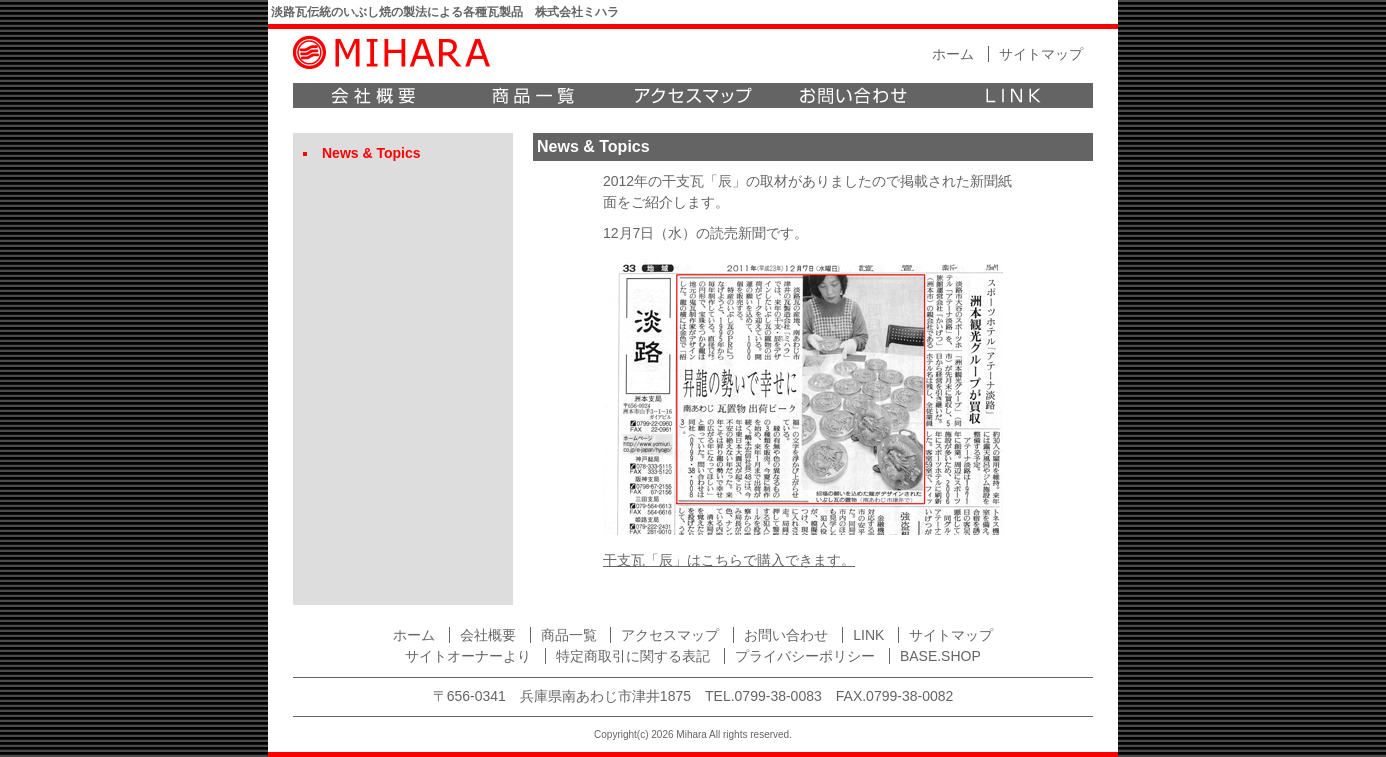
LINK (1013, 95)
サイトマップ (1041, 54)
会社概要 (373, 95)
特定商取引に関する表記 (633, 656)
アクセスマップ (693, 95)
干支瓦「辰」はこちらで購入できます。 (729, 560)
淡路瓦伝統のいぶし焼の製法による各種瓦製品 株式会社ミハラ (445, 12)
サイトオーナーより (468, 656)
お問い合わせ (853, 95)
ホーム (953, 54)
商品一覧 (533, 95)
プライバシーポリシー (805, 656)
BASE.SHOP (940, 656)
